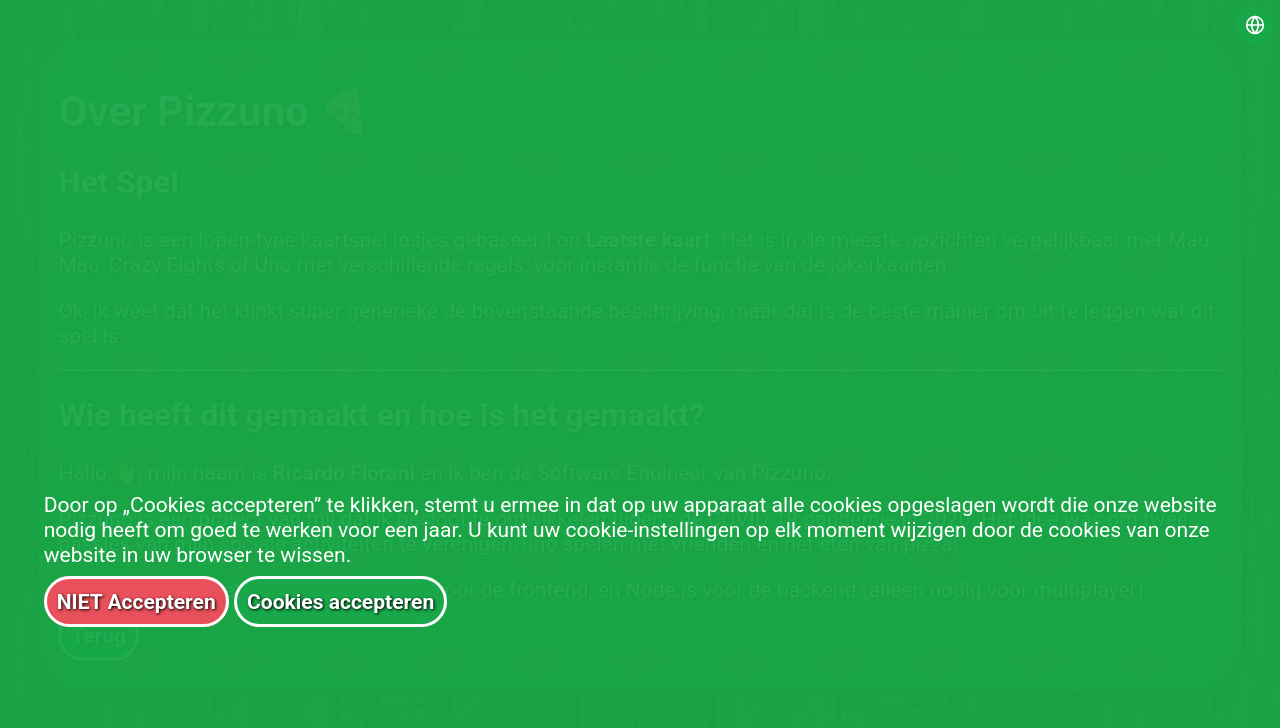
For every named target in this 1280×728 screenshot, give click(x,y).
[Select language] (1255, 25)
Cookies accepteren (340, 601)
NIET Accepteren (136, 601)
